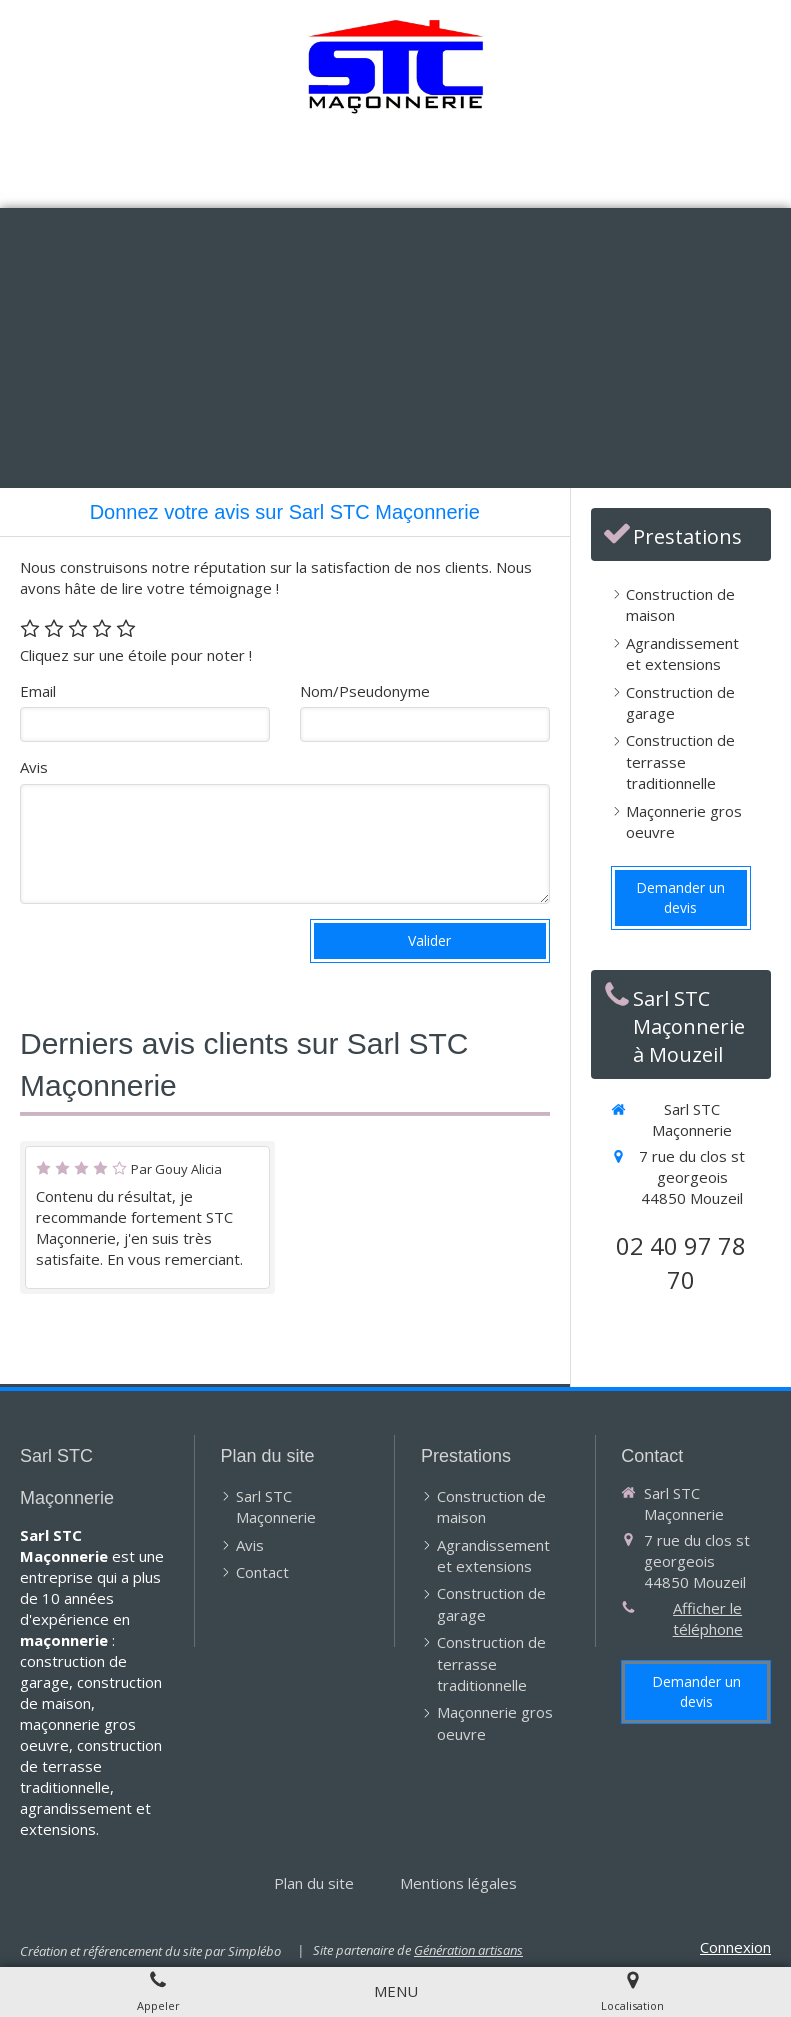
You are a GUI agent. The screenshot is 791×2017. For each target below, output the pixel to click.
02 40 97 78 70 (681, 1262)
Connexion (735, 1947)
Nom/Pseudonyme (365, 691)
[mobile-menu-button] (396, 1991)
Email (38, 691)
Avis (34, 767)
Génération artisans (468, 1950)
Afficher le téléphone (708, 1618)
